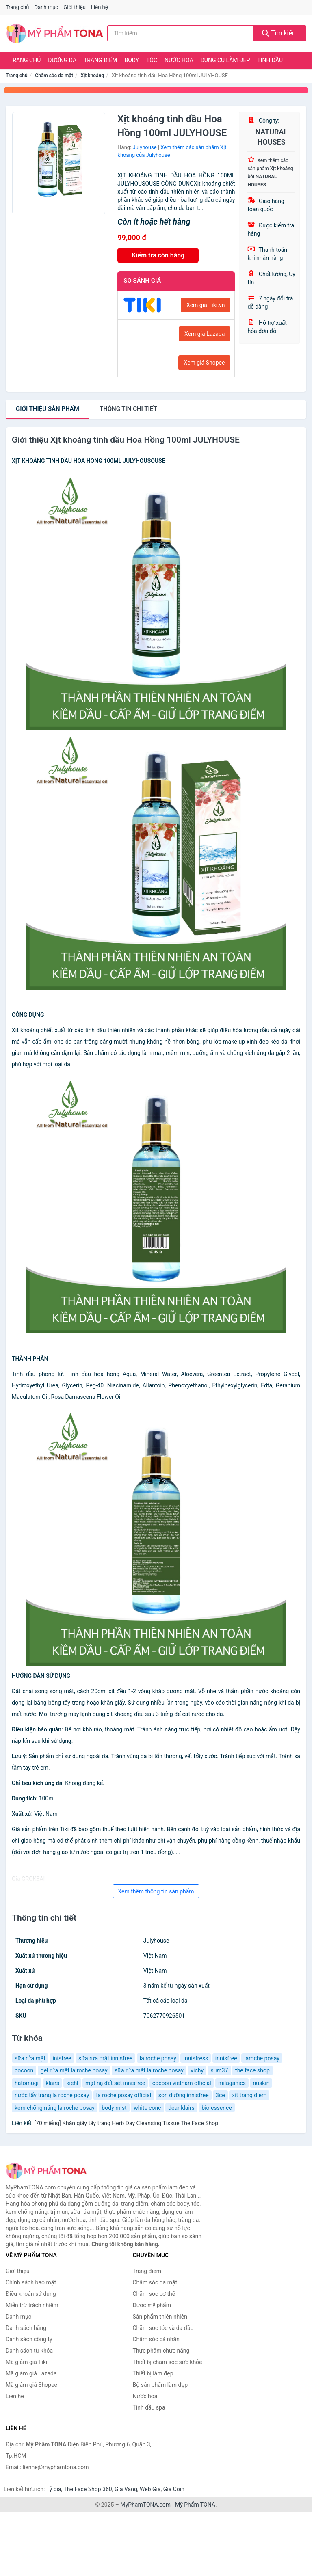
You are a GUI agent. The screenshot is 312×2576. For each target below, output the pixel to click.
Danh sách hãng (26, 2328)
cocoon (24, 2070)
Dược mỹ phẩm (152, 2305)
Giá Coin (173, 2489)
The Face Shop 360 (87, 2489)
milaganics (232, 2083)
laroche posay (262, 2058)
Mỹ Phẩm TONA (195, 2504)
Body (132, 60)
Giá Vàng (126, 2489)
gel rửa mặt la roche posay (74, 2070)
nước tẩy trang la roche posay (52, 2095)
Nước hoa (179, 60)
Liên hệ (99, 7)
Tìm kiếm (280, 33)
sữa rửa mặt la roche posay (149, 2070)
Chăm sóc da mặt (54, 75)
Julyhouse (145, 147)
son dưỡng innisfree (183, 2095)
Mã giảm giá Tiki (26, 2362)
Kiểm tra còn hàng (158, 255)
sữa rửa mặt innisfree (105, 2058)
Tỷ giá (53, 2489)
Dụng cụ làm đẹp (225, 60)
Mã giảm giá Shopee (31, 2385)
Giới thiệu (74, 7)
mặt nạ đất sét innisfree (115, 2083)
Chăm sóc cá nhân (156, 2339)
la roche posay (158, 2058)
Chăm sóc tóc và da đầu (163, 2328)
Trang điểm (100, 60)
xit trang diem (249, 2095)
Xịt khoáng (92, 75)
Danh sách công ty (29, 2339)
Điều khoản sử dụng (31, 2294)
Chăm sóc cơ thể (154, 2294)
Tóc (151, 60)
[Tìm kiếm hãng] (180, 33)
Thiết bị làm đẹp (153, 2373)
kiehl (72, 2083)
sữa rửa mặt (30, 2058)
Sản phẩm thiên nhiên (160, 2316)
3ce (220, 2095)
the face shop (252, 2070)
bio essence (217, 2108)
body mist (114, 2108)
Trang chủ (17, 7)
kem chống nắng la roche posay (55, 2108)
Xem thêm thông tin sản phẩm (156, 1891)
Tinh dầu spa (149, 2407)
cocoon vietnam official (181, 2083)
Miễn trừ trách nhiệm (32, 2305)
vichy (197, 2070)
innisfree (226, 2058)
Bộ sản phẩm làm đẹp (160, 2385)
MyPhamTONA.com (145, 2504)
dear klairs (181, 2108)
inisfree (61, 2058)
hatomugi (27, 2083)
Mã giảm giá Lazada (31, 2373)
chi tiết (128, 409)
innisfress (195, 2058)
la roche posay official (123, 2095)
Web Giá (150, 2489)
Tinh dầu (270, 60)
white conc (147, 2108)
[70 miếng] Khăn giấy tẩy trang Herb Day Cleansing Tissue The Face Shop (126, 2123)
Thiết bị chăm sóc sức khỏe (167, 2362)
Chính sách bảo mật (31, 2282)
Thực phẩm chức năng (161, 2350)
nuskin (261, 2083)
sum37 (219, 2070)
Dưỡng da (62, 60)
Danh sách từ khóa (29, 2350)
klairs (53, 2083)
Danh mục (46, 7)
